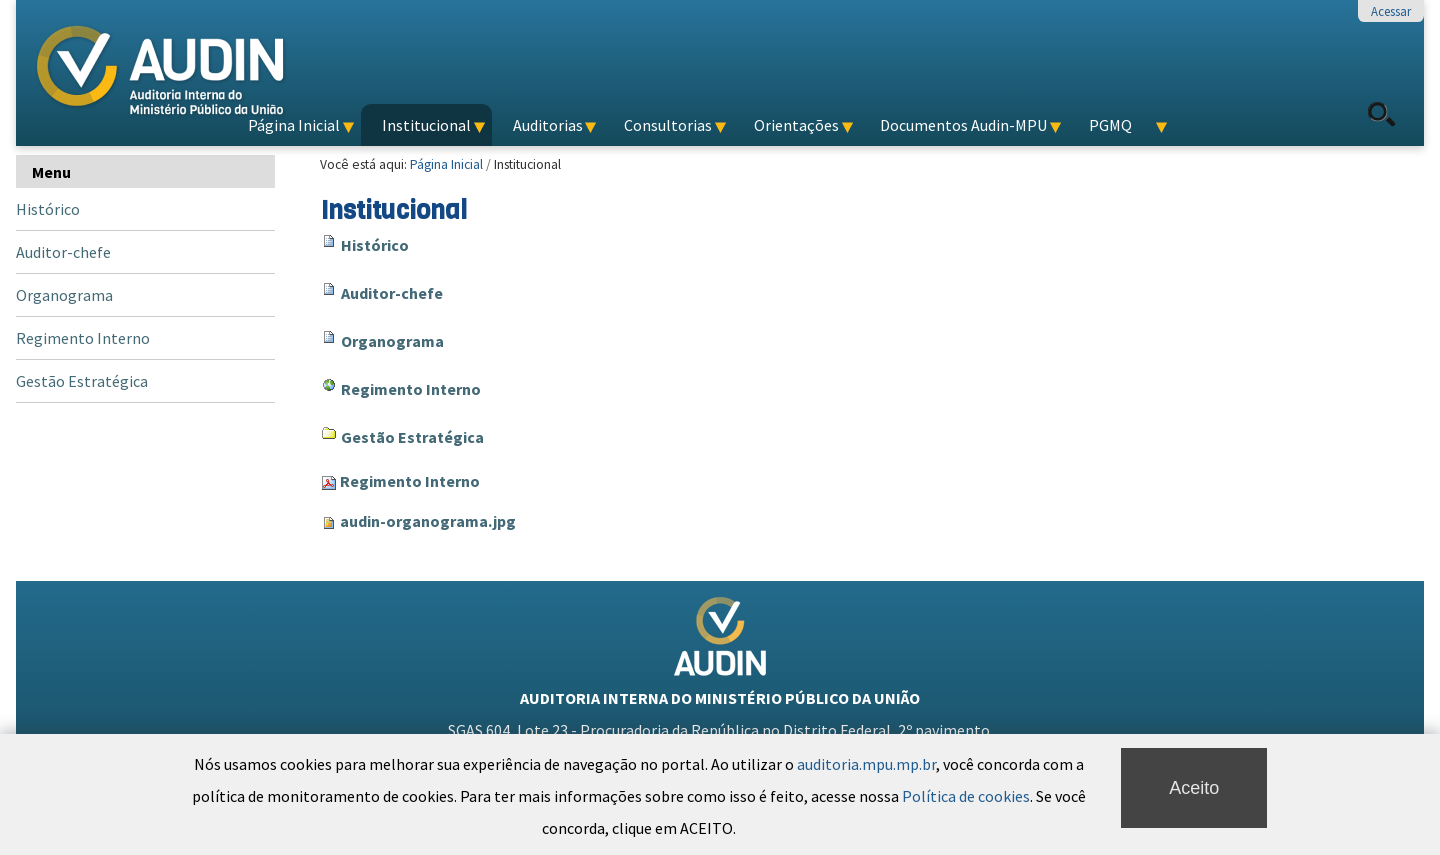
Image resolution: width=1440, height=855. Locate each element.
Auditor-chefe (392, 293)
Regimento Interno (411, 389)
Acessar (1391, 11)
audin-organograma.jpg (428, 521)
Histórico (375, 245)
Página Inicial (446, 164)
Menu (51, 172)
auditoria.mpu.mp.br (866, 845)
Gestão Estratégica (412, 437)
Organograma (392, 341)
